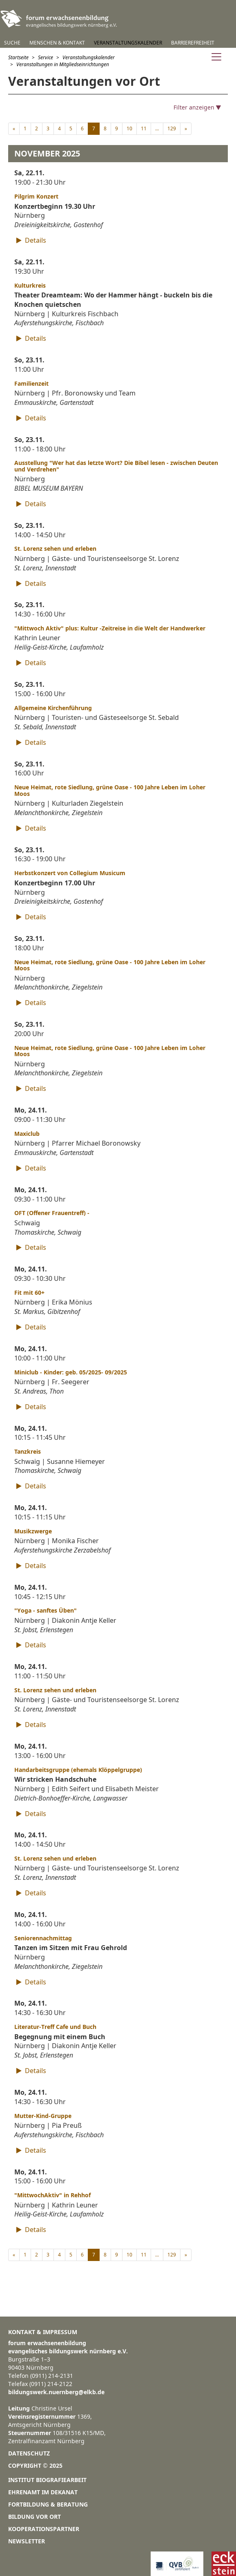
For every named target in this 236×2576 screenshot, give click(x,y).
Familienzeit (31, 383)
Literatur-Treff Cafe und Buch (55, 2027)
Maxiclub (27, 1133)
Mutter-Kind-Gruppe (42, 2116)
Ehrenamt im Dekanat (43, 2492)
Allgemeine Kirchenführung (53, 708)
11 (144, 128)
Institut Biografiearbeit (47, 2480)
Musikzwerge (33, 1531)
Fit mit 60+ (29, 1292)
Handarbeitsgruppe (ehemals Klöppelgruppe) (78, 1770)
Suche (12, 42)
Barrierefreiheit (192, 42)
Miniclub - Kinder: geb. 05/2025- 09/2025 (70, 1372)
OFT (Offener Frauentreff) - (51, 1213)
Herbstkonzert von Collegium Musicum (69, 873)
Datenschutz (29, 2453)
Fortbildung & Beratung (48, 2504)
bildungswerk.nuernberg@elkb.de (56, 2392)
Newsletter (26, 2541)
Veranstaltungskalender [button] (128, 42)
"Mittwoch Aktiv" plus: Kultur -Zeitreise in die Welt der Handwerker (109, 628)
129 (171, 128)
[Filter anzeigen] (118, 107)
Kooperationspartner (43, 2529)
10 (129, 128)
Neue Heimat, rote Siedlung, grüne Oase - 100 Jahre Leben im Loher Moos (109, 790)
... (157, 128)
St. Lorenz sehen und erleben (55, 548)
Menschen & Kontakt (57, 42)
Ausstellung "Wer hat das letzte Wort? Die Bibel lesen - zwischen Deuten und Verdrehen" (116, 466)
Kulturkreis (30, 285)
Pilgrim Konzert (36, 196)
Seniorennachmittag (43, 1938)
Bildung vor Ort (34, 2516)
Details (30, 240)
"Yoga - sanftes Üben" (45, 1610)
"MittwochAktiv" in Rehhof (52, 2195)
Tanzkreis (27, 1451)
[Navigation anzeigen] (216, 58)
